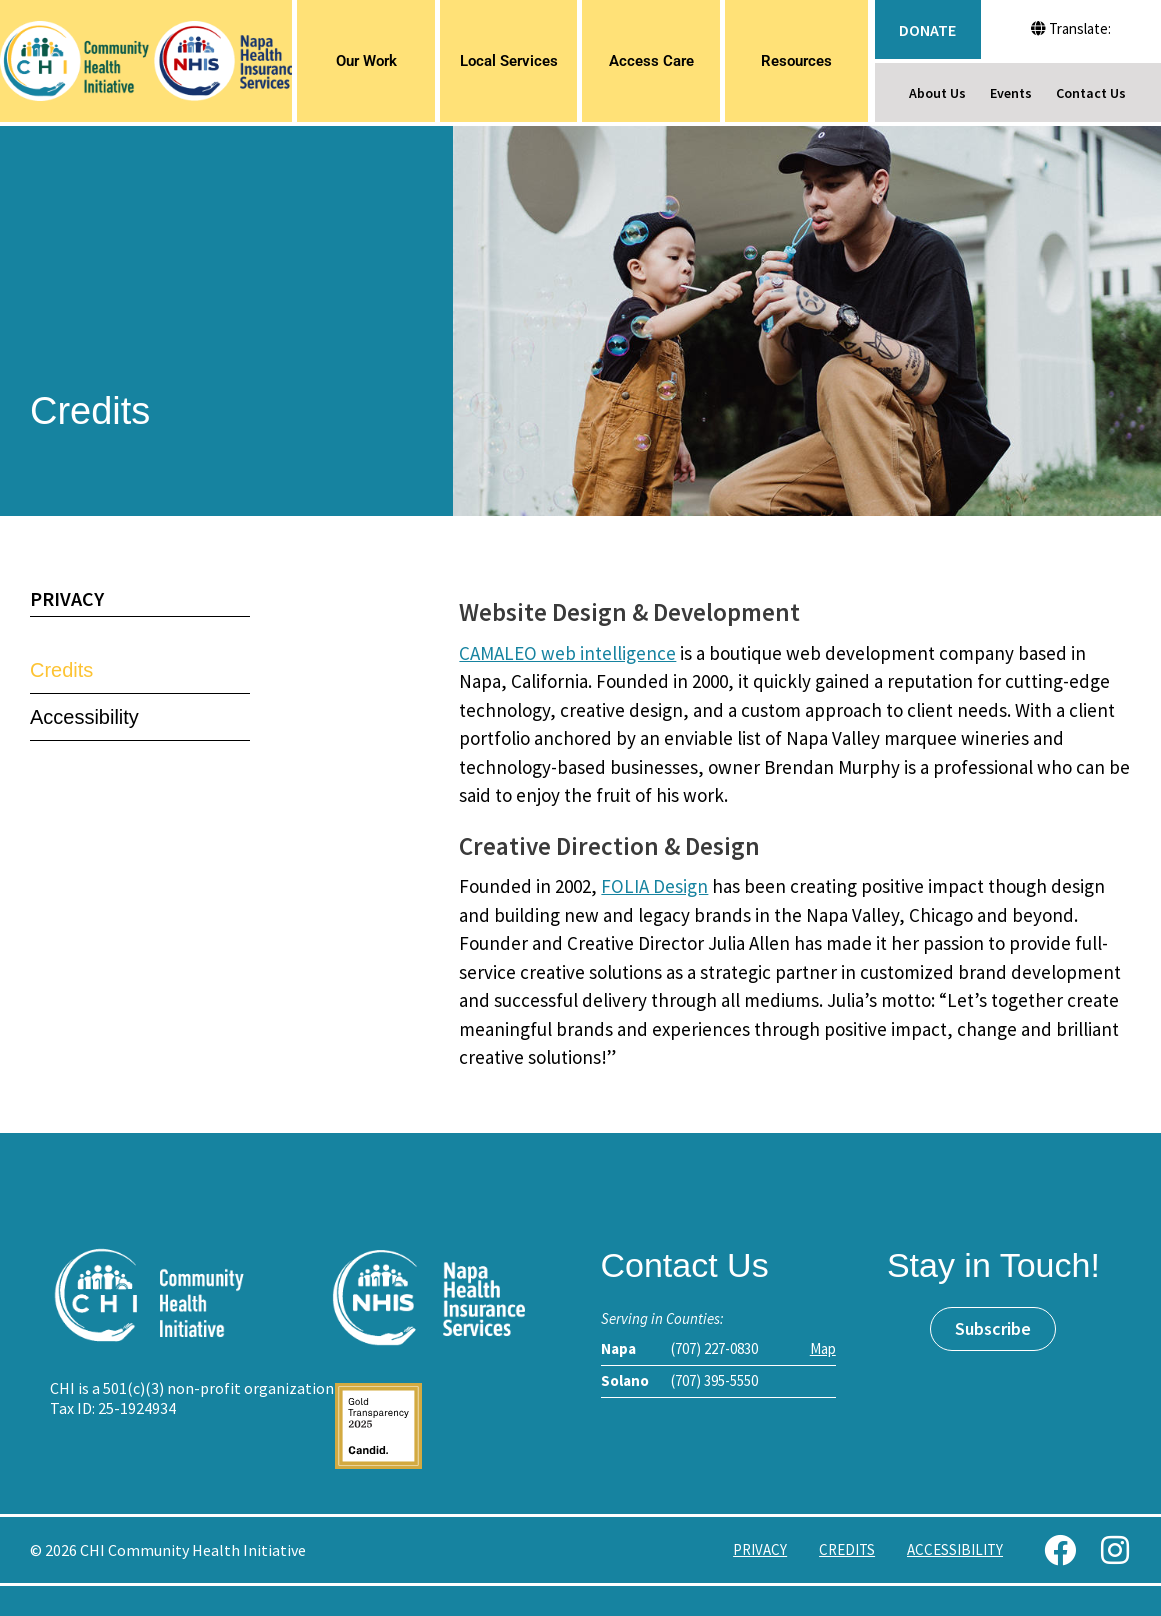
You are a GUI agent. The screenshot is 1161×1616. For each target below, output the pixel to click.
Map (823, 1348)
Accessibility (84, 717)
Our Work (366, 61)
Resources (796, 61)
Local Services (509, 61)
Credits (61, 670)
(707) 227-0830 (714, 1348)
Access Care (651, 61)
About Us (937, 93)
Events (1011, 93)
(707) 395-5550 (714, 1380)
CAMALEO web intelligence (567, 653)
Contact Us (1091, 93)
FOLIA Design (654, 886)
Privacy (67, 598)
